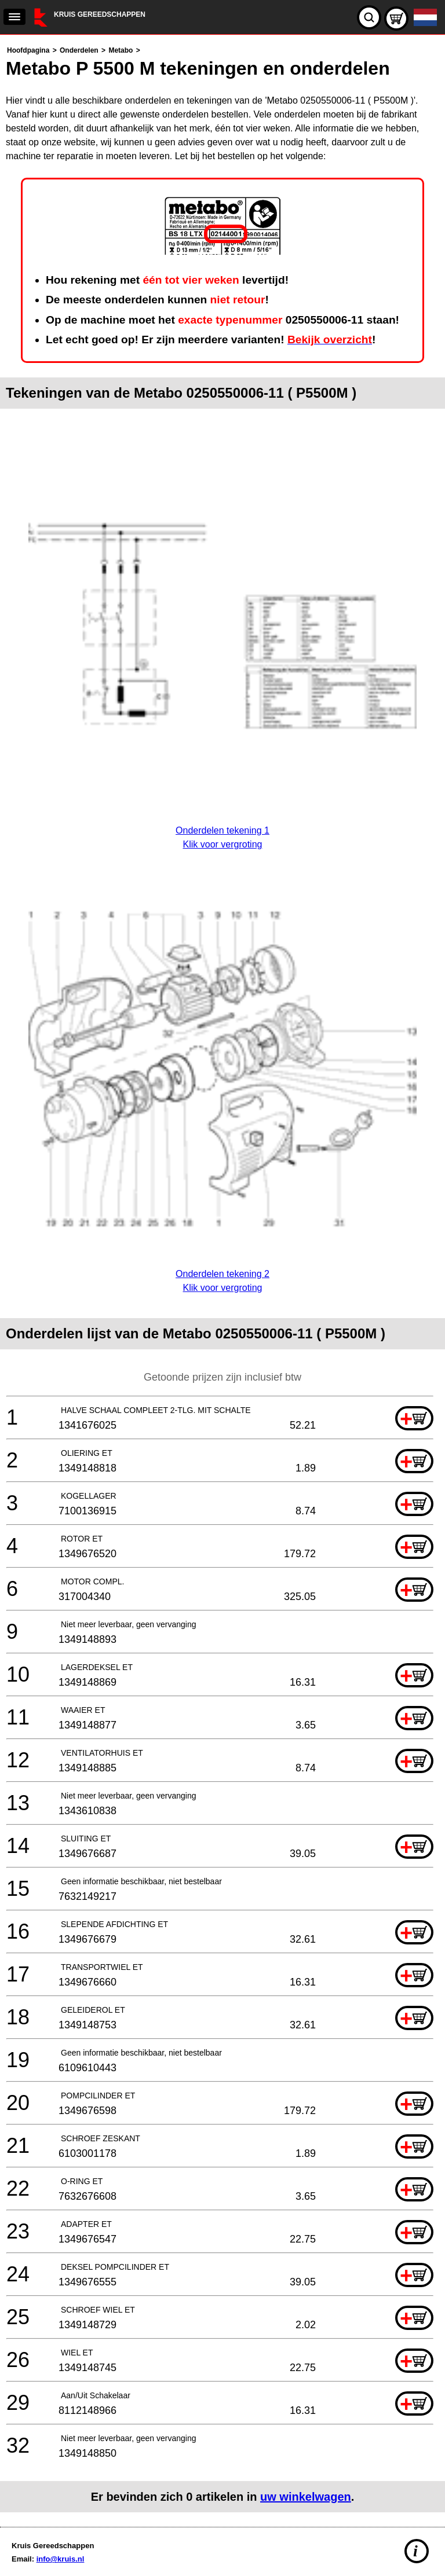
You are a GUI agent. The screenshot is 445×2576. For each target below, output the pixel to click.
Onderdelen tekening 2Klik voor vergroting (222, 1274)
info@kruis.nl (61, 2559)
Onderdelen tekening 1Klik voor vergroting (222, 830)
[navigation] (14, 17)
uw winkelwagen (305, 2496)
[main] (222, 1277)
